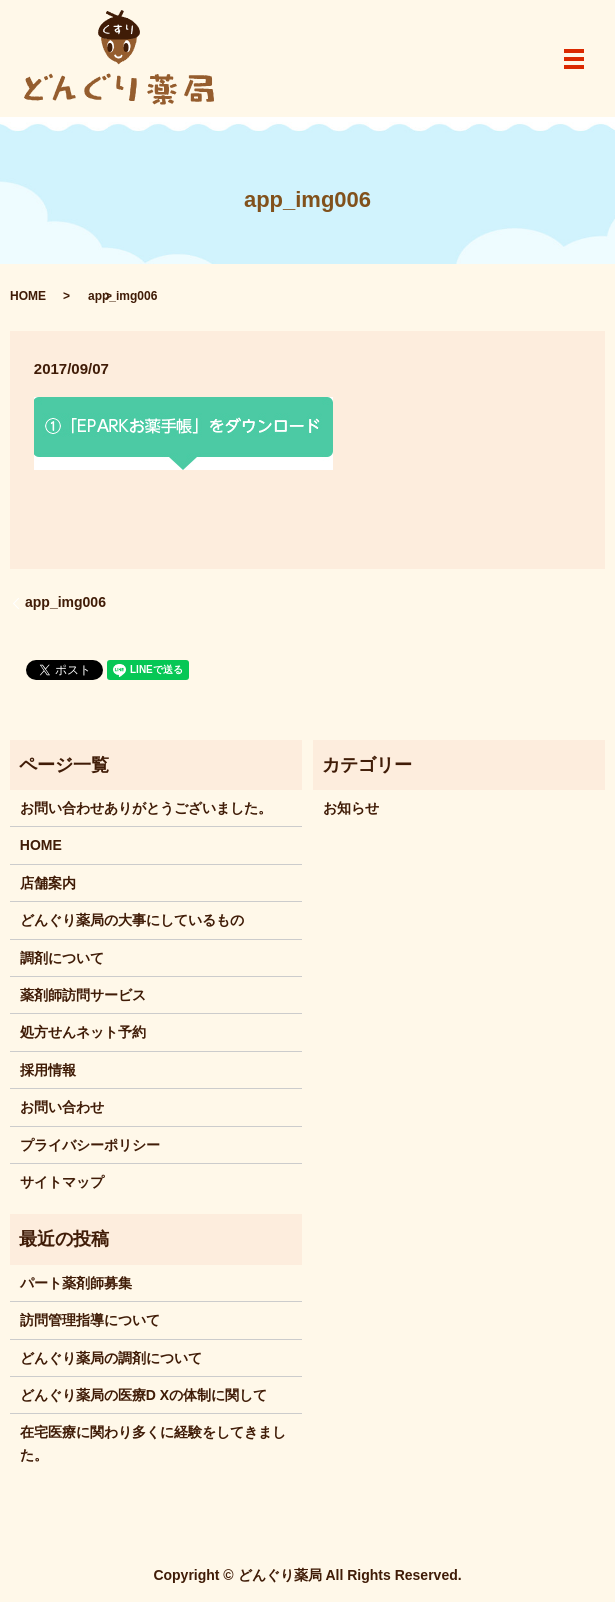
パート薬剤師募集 (76, 1283)
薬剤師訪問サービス (83, 995)
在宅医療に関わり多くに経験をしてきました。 (153, 1443)
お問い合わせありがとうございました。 (146, 808)
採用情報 (48, 1070)
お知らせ (351, 808)
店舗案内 (48, 883)
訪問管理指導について (90, 1320)
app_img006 (65, 602)
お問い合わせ (62, 1107)
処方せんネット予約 (83, 1032)
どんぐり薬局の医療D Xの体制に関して (143, 1395)
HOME (28, 296)
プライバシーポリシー (90, 1145)
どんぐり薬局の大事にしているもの (132, 920)
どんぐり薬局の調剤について (111, 1358)
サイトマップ (62, 1182)
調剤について (62, 958)
